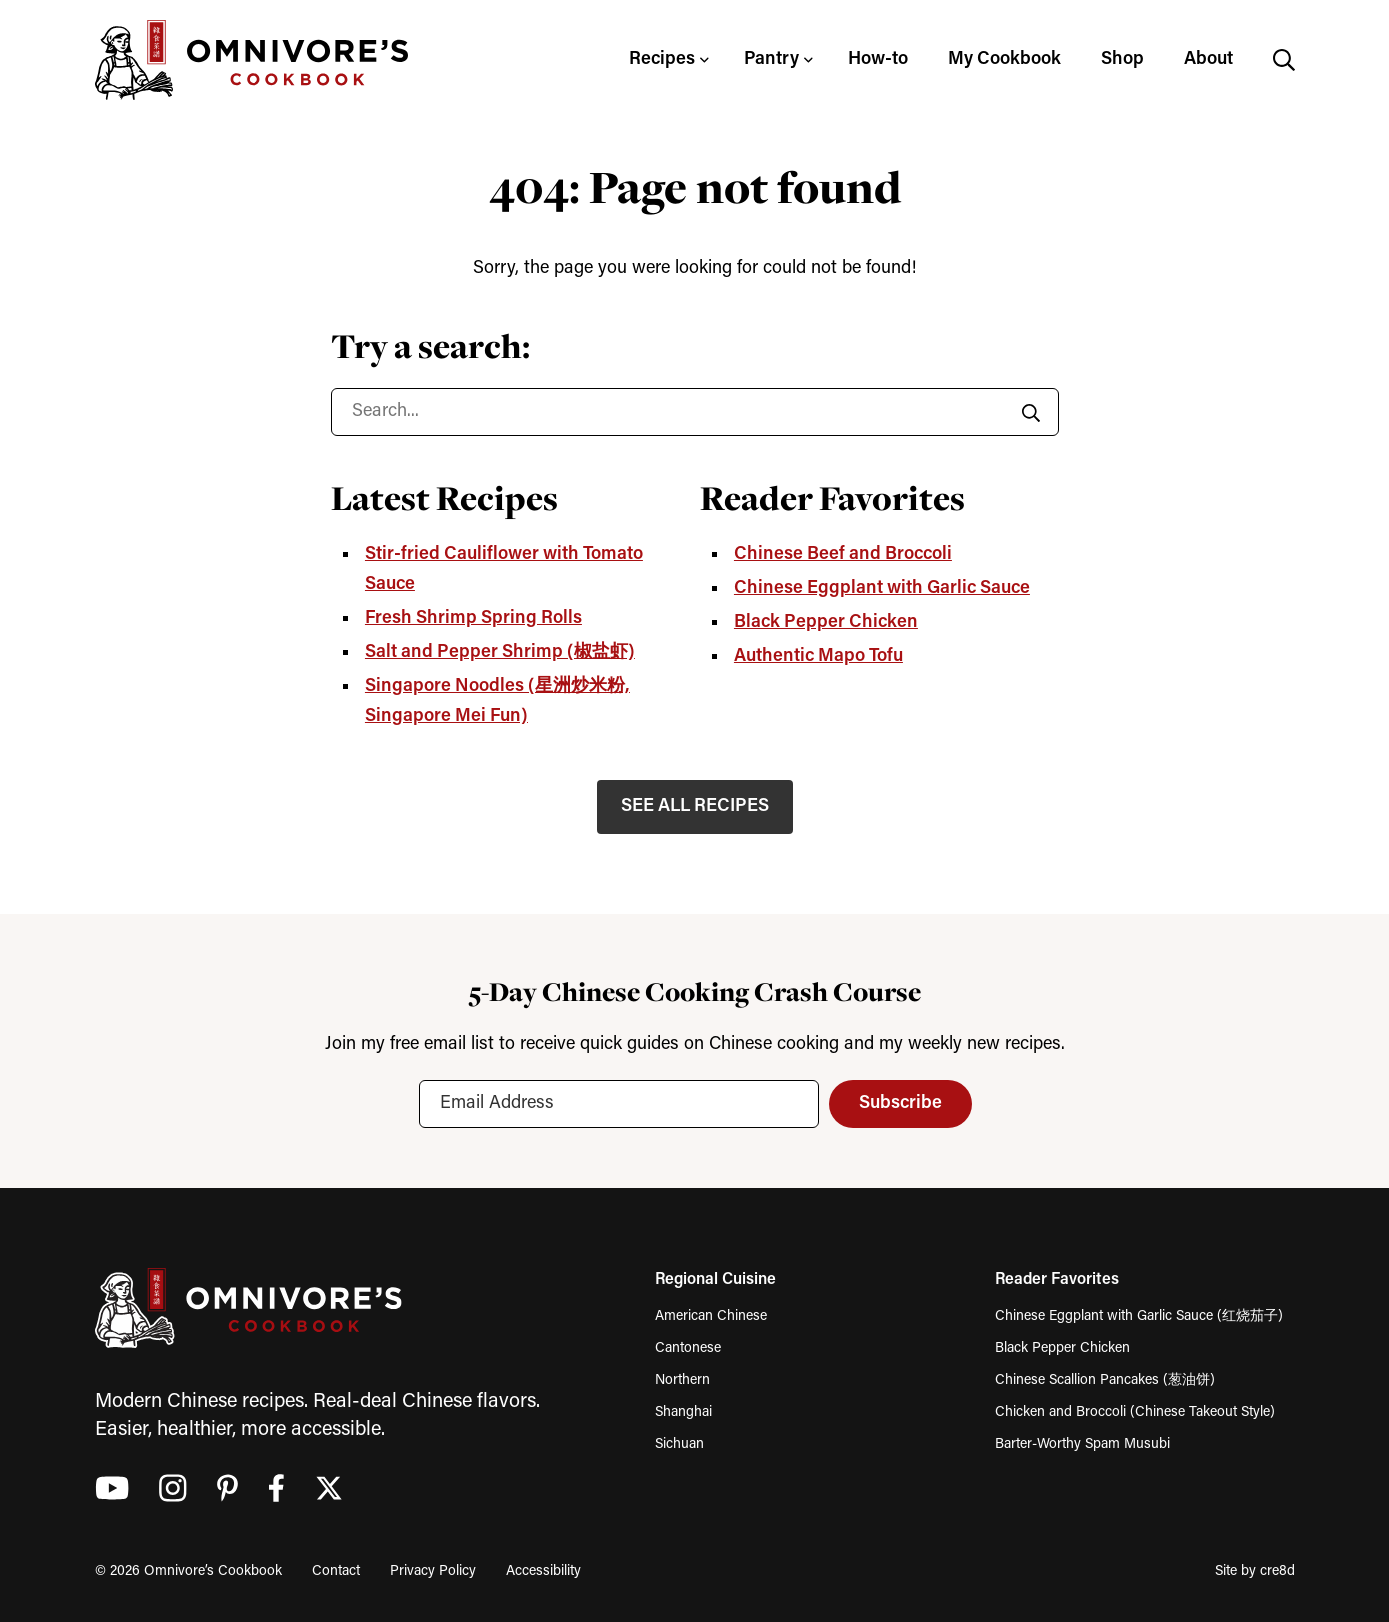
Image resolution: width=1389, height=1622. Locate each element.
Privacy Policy (433, 1571)
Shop (1122, 59)
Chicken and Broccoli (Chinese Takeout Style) (1135, 1412)
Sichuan (679, 1444)
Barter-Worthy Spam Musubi (1082, 1444)
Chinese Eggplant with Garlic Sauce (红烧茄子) (1139, 1316)
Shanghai (683, 1412)
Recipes (662, 59)
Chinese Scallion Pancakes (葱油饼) (1105, 1380)
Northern (682, 1380)
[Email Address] (618, 1104)
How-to (878, 59)
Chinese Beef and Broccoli (843, 554)
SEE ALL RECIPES (695, 806)
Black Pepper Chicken (826, 622)
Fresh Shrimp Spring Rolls (473, 618)
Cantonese (688, 1348)
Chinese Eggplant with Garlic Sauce (882, 588)
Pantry (771, 59)
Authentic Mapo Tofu (818, 656)
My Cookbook (1004, 59)
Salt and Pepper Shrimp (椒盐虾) (500, 652)
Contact (336, 1571)
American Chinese (711, 1316)
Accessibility (543, 1571)
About (1208, 59)
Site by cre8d (1255, 1571)
